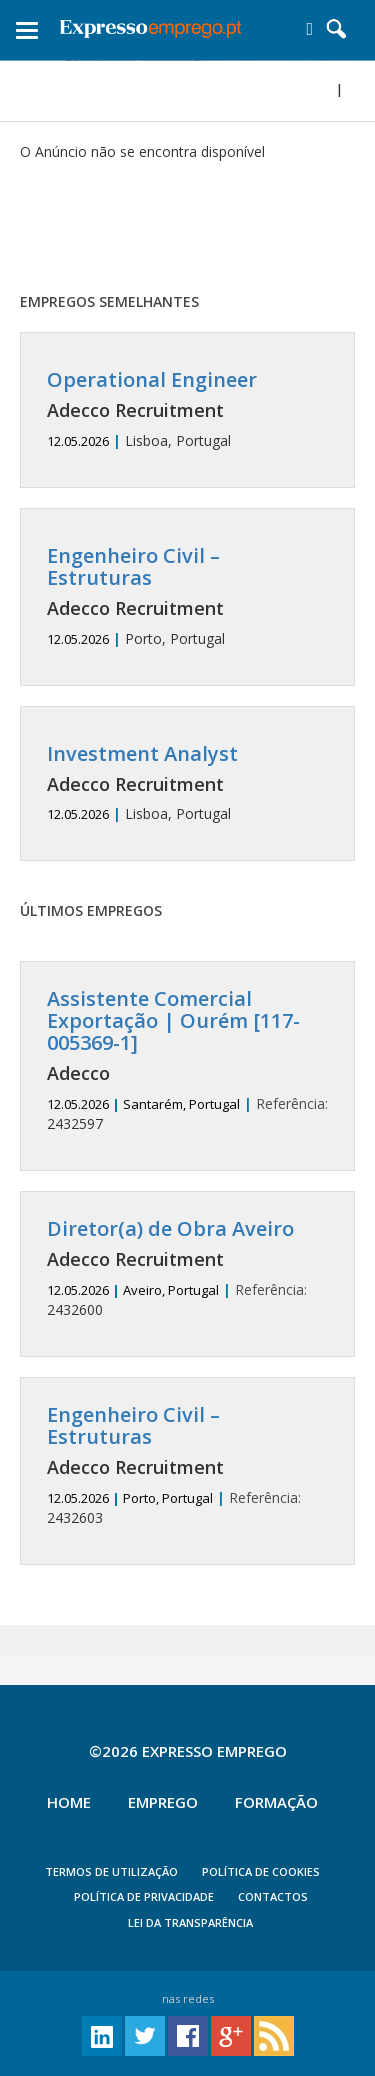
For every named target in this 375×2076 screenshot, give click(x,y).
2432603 (187, 1465)
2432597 (187, 1060)
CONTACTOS (273, 1896)
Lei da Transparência (190, 1922)
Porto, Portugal (187, 596)
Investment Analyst (142, 753)
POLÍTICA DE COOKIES (261, 1871)
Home (69, 1802)
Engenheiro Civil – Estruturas (133, 566)
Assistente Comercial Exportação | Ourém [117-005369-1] (173, 1020)
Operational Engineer (152, 379)
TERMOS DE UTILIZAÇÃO (111, 1871)
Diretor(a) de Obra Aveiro (170, 1228)
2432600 (187, 1268)
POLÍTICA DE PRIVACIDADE (144, 1896)
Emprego (163, 1802)
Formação (276, 1802)
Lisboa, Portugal (187, 409)
